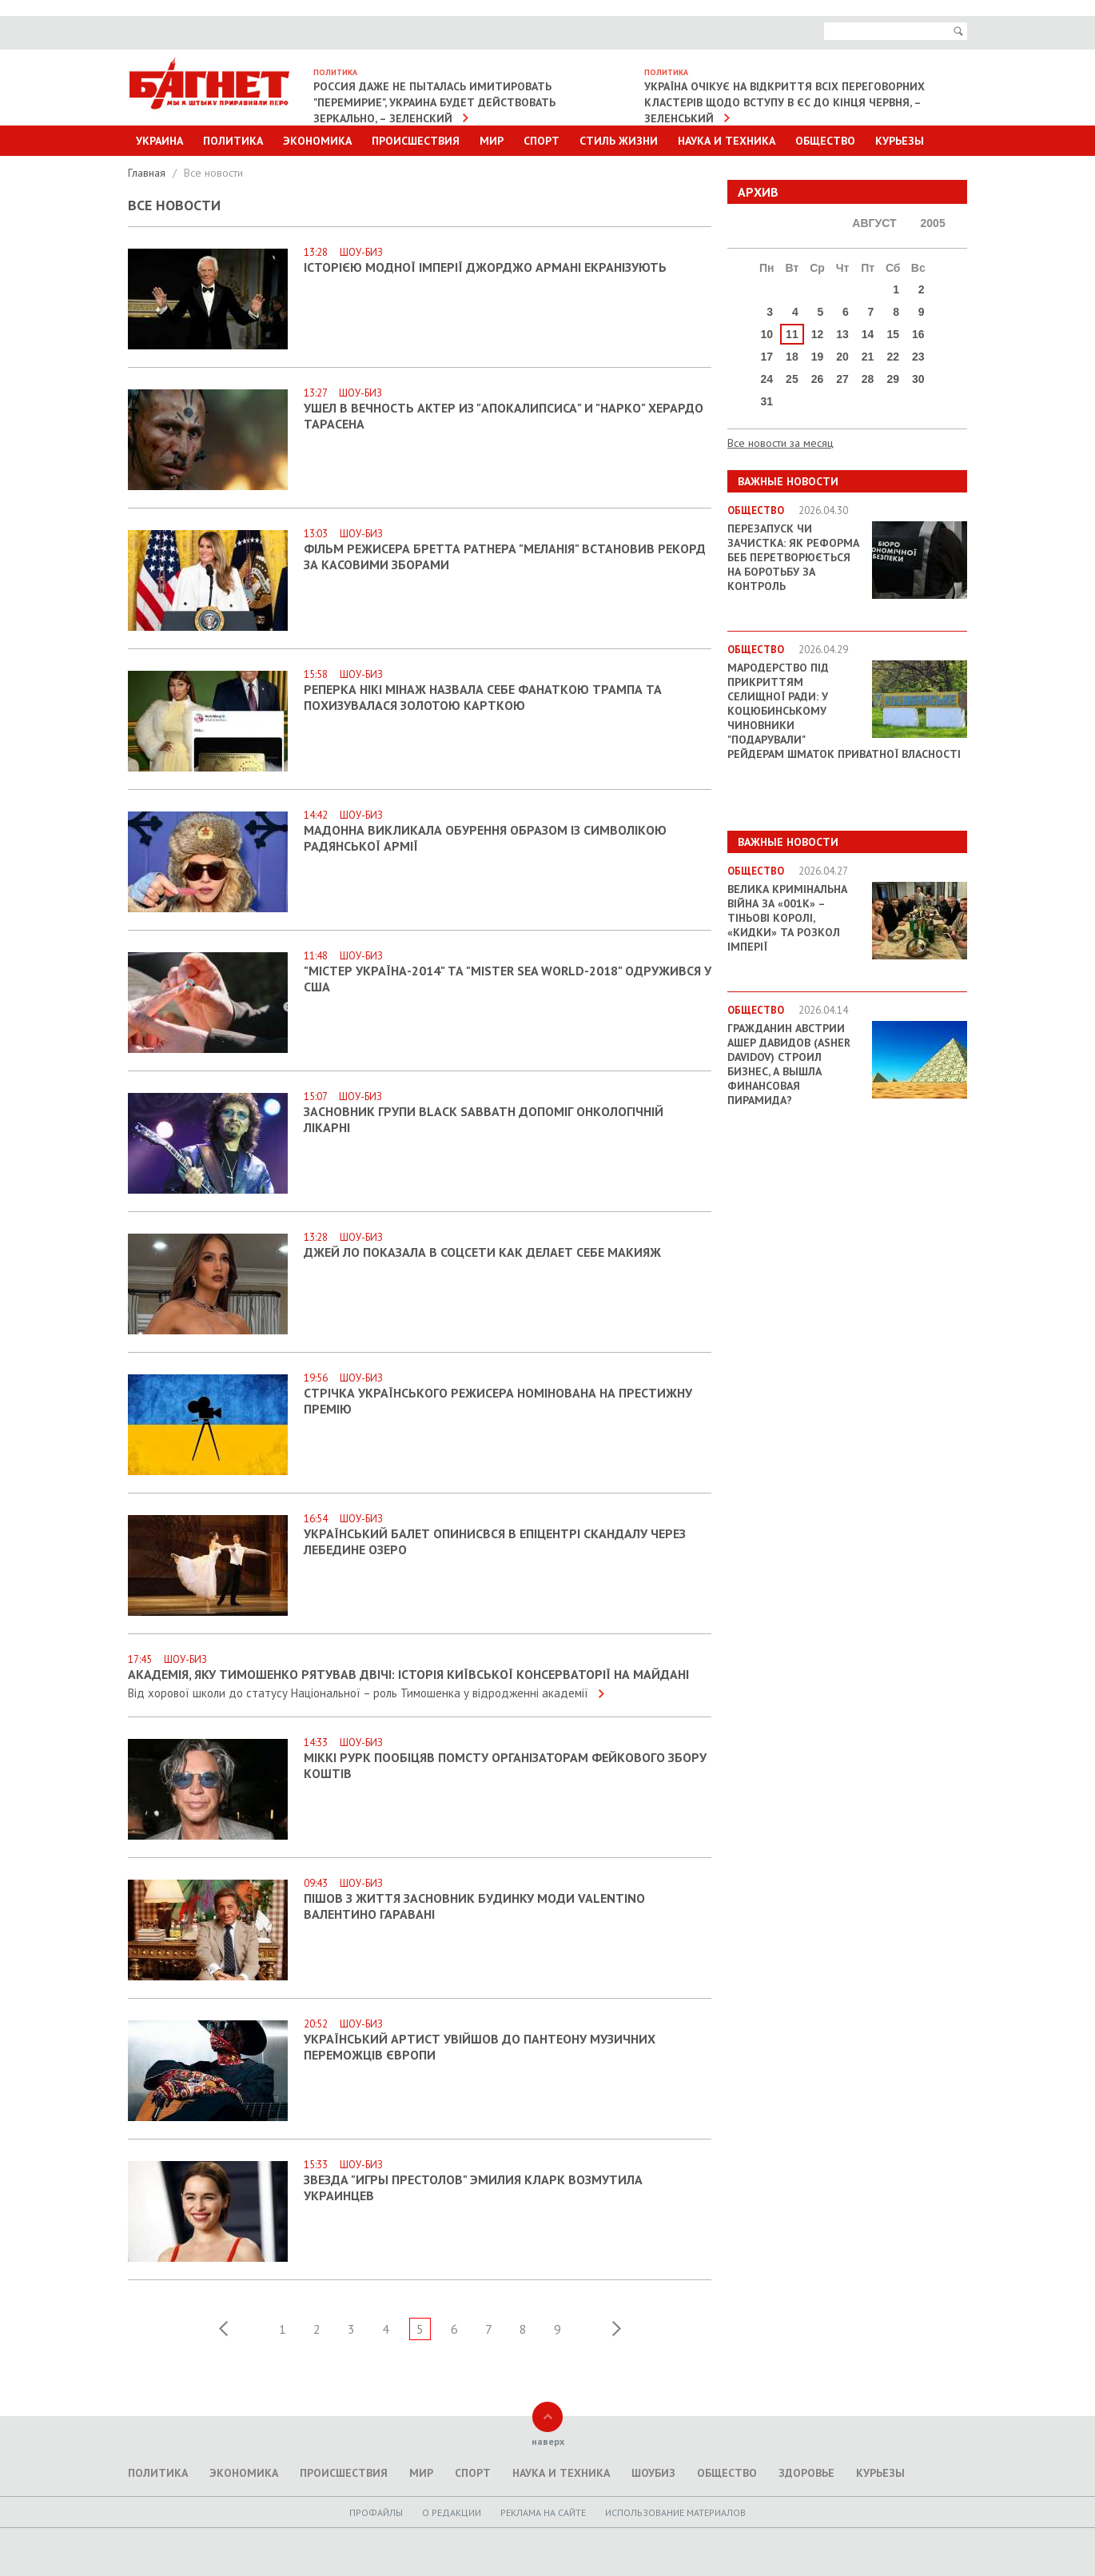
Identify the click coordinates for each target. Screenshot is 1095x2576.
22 (892, 356)
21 (868, 356)
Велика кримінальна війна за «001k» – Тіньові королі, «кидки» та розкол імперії (787, 918)
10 (767, 334)
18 (792, 356)
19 (817, 356)
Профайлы (376, 2512)
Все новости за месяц (780, 443)
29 (892, 379)
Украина (159, 141)
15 (892, 334)
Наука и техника (726, 141)
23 (918, 356)
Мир (492, 141)
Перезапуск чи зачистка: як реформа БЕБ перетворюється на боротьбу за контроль (793, 557)
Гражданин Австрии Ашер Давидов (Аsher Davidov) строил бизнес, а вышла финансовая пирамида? (788, 1064)
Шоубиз (653, 2473)
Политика (233, 141)
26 (817, 379)
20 (842, 356)
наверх (548, 2441)
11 (792, 334)
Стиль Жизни (618, 141)
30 (918, 379)
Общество (825, 141)
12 (817, 334)
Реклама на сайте (543, 2512)
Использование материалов (675, 2512)
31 (767, 401)
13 (842, 334)
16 (918, 334)
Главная (148, 172)
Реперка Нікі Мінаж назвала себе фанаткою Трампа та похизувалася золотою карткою (483, 697)
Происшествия (416, 141)
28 (868, 379)
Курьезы (899, 141)
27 (842, 379)
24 (767, 379)
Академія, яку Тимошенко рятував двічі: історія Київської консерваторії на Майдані (408, 1674)
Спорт (541, 141)
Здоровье (806, 2473)
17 (767, 356)
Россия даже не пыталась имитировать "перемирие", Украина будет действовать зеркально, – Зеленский (434, 102)
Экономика (317, 141)
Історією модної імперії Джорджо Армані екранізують (485, 267)
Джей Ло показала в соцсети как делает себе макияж (482, 1252)
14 (868, 334)
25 (792, 379)
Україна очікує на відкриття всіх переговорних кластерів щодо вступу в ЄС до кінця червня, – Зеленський (784, 102)
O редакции (451, 2512)
